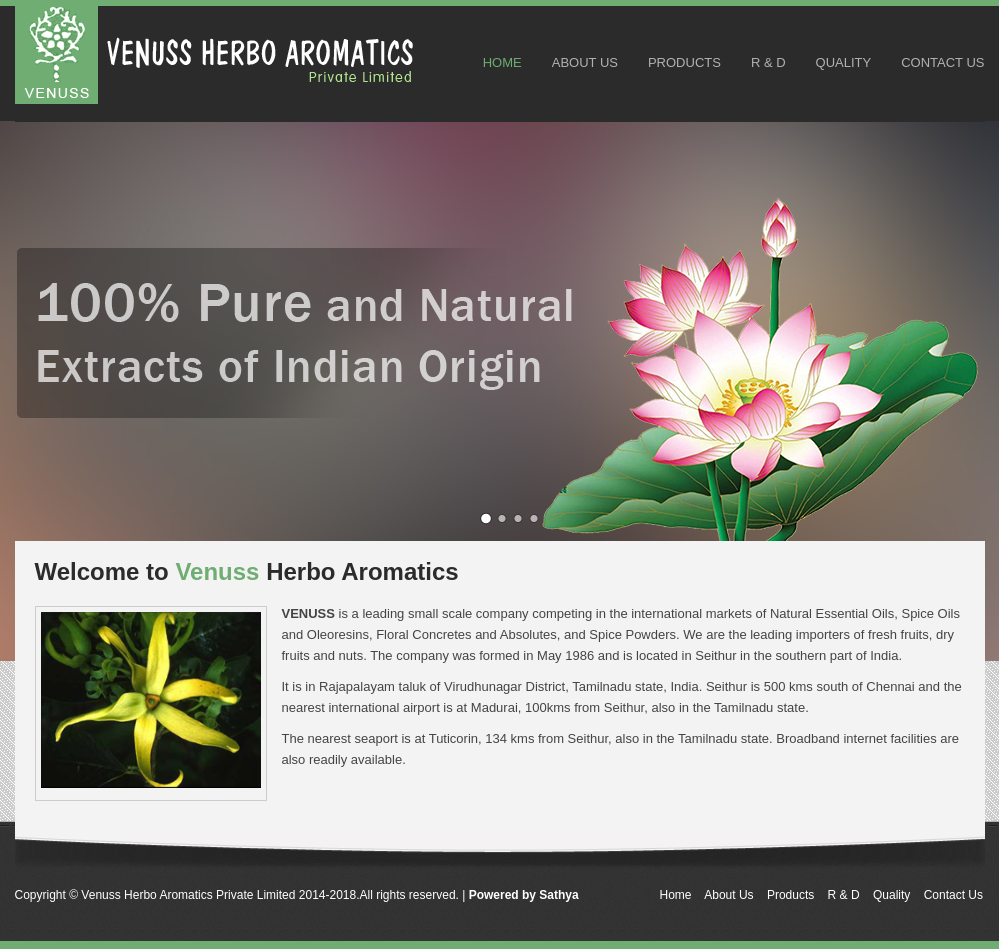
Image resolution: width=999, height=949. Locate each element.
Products (684, 62)
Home (502, 62)
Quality (844, 62)
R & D (768, 62)
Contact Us (942, 62)
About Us (585, 62)
